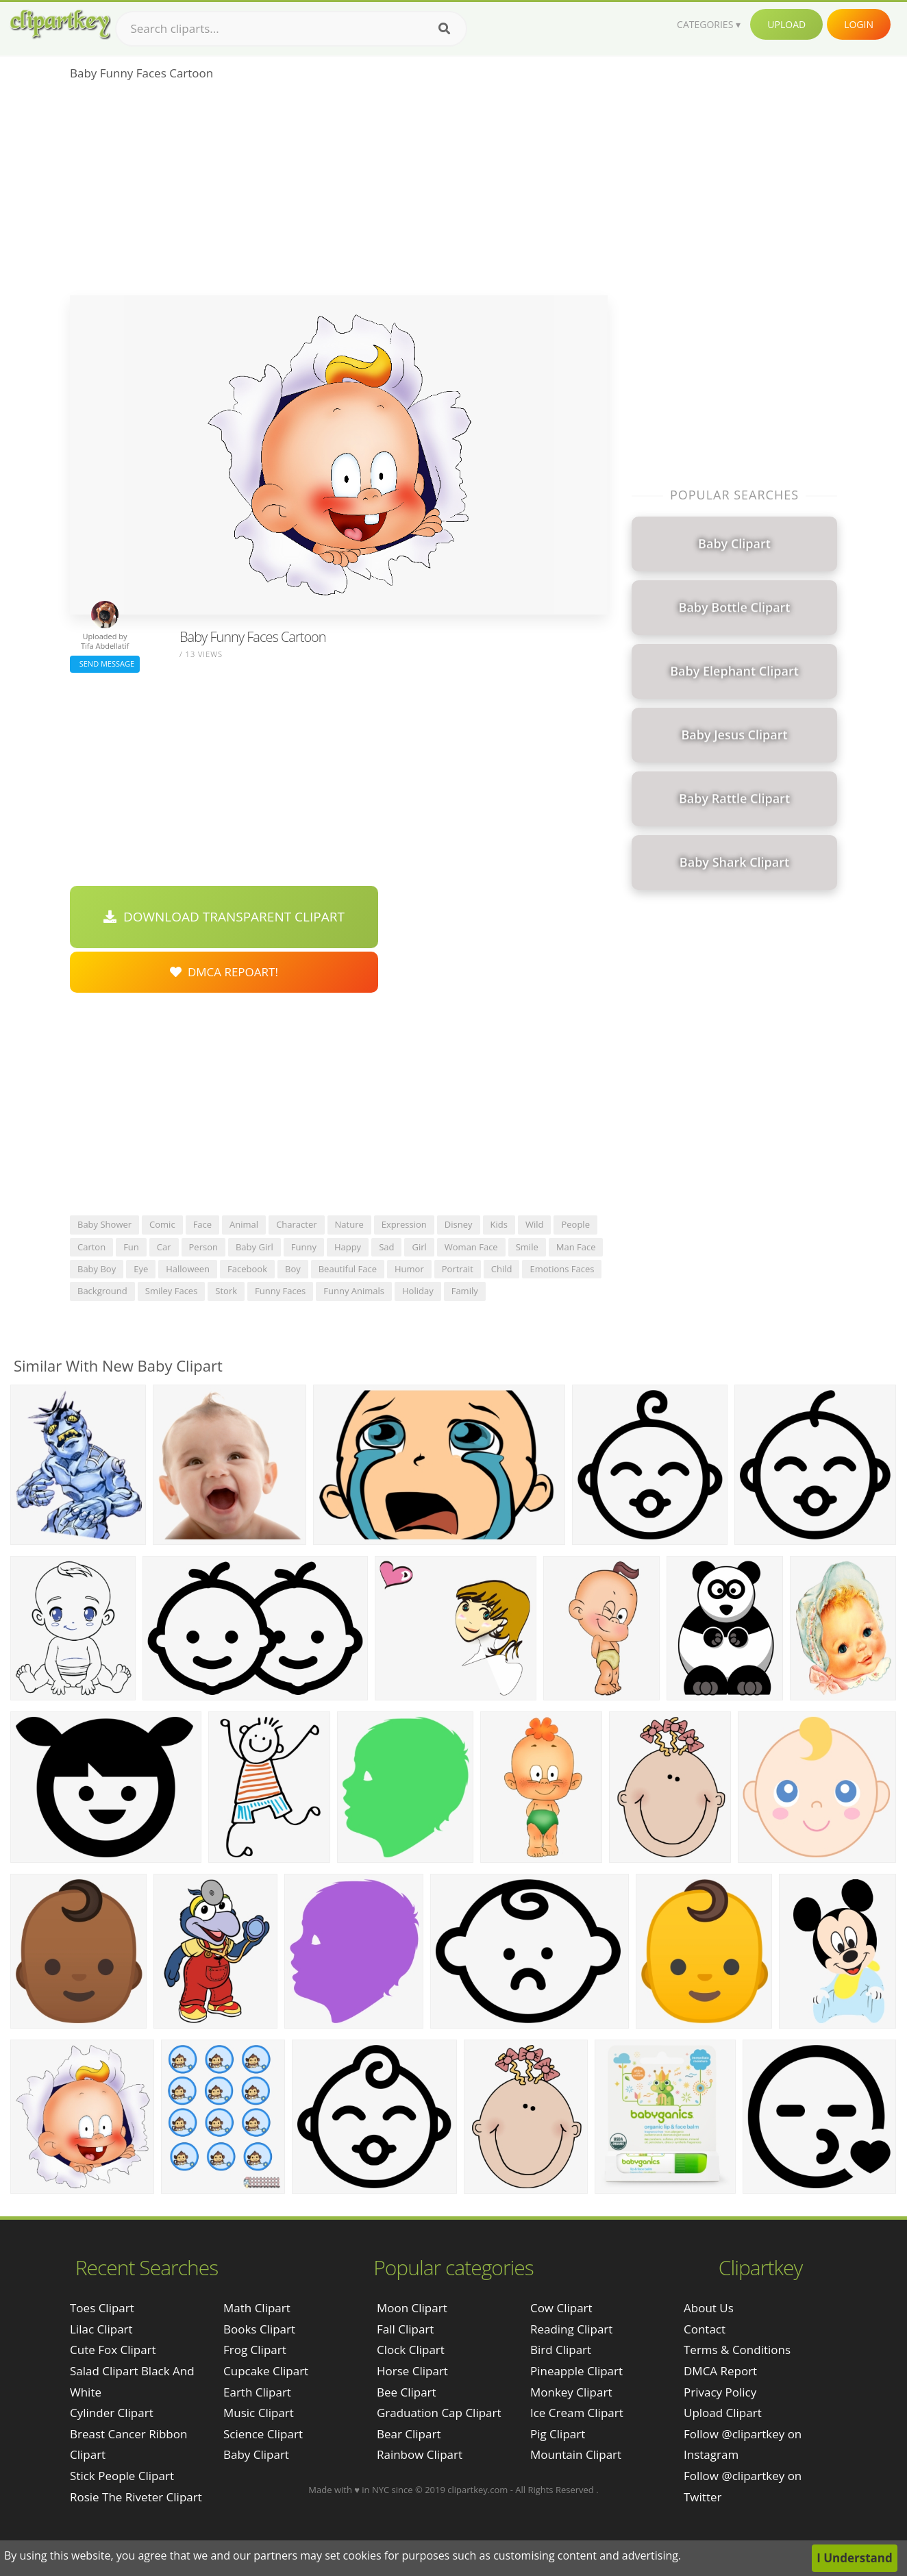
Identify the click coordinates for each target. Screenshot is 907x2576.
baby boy (96, 1269)
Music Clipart (258, 2412)
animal (243, 1224)
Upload (786, 24)
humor (409, 1269)
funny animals (353, 1291)
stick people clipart (122, 2476)
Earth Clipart (257, 2392)
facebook (247, 1269)
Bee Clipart (406, 2392)
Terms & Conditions (737, 2349)
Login (858, 24)
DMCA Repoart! (224, 972)
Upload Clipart (723, 2412)
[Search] (444, 29)
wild (534, 1224)
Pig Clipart (557, 2434)
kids (499, 1224)
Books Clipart (259, 2329)
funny (303, 1247)
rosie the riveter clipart (136, 2497)
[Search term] (291, 29)
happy (347, 1247)
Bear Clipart (408, 2434)
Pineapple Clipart (576, 2371)
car (164, 1247)
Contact (704, 2329)
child (501, 1269)
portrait (457, 1269)
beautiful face (348, 1269)
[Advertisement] (339, 192)
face (202, 1224)
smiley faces (171, 1291)
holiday (418, 1291)
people (575, 1224)
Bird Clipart (560, 2349)
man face (576, 1247)
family (464, 1291)
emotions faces (562, 1269)
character (296, 1224)
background (102, 1291)
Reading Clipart (571, 2329)
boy (293, 1269)
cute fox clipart (113, 2349)
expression (404, 1224)
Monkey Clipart (571, 2392)
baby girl (254, 1247)
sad (386, 1247)
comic (162, 1224)
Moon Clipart (412, 2308)
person (203, 1247)
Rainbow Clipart (419, 2454)
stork (226, 1291)
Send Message (104, 663)
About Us (709, 2308)
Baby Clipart (256, 2454)
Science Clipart (263, 2434)
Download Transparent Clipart (224, 917)
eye (141, 1269)
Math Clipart (256, 2308)
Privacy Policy (720, 2392)
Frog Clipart (254, 2349)
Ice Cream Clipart (576, 2412)
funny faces (280, 1291)
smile (527, 1247)
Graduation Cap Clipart (439, 2412)
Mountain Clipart (575, 2454)
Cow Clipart (561, 2308)
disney (459, 1224)
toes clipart (102, 2308)
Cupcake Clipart (265, 2371)
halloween (188, 1269)
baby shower (104, 1224)
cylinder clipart (111, 2412)
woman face (471, 1247)
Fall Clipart (405, 2329)
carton (91, 1247)
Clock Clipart (411, 2349)
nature (349, 1224)
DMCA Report (720, 2371)
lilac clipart (101, 2329)
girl (419, 1247)
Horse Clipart (412, 2371)
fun (131, 1247)
